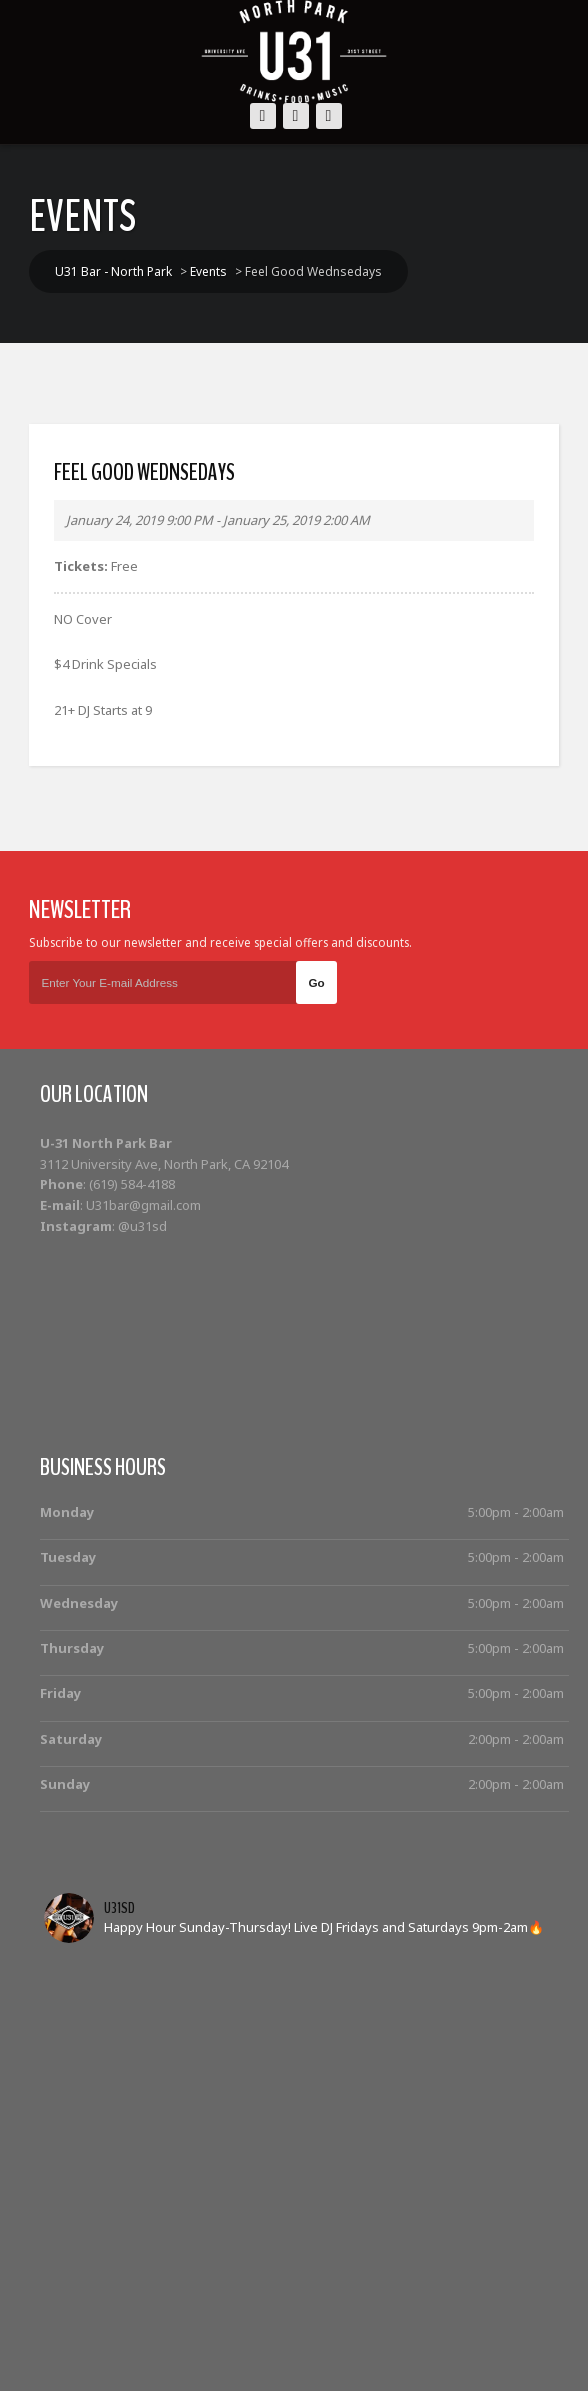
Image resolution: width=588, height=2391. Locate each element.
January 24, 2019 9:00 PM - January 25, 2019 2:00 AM (218, 520)
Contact (301, 2354)
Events (156, 2332)
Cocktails (337, 2332)
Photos (410, 2332)
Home (95, 2332)
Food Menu (490, 2332)
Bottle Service (243, 2332)
